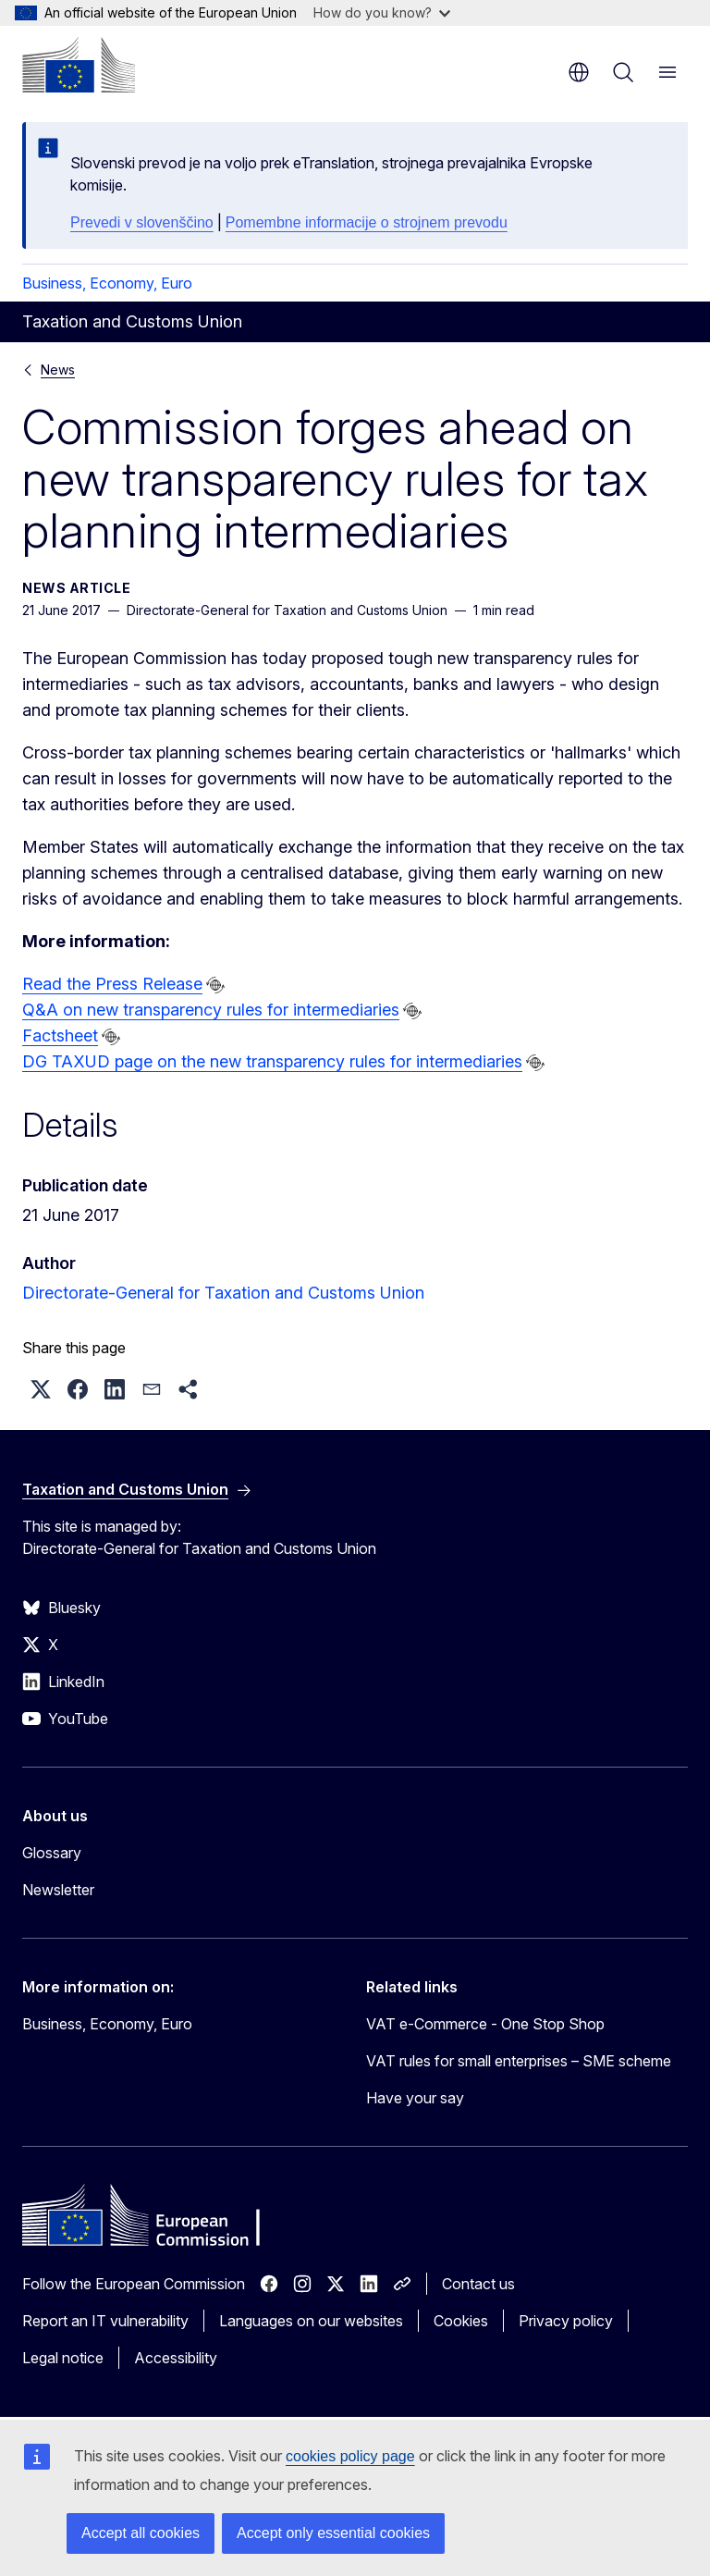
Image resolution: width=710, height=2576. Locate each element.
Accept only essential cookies (333, 2533)
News (58, 369)
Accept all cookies (140, 2533)
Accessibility (175, 2357)
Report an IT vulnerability (105, 2320)
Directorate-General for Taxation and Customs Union (223, 1292)
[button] (40, 1389)
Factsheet (60, 1035)
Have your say (415, 2098)
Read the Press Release (112, 983)
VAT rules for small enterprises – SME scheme (518, 2061)
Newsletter (58, 1889)
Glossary (51, 1852)
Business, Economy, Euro (107, 283)
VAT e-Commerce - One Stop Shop (485, 2024)
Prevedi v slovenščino (142, 222)
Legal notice (63, 2357)
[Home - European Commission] (78, 64)
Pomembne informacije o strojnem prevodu (367, 222)
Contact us (478, 2283)
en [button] (579, 72)
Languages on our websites (311, 2320)
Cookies (461, 2320)
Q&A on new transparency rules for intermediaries (210, 1009)
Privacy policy (566, 2320)
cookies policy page (350, 2456)
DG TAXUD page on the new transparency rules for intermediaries (272, 1061)
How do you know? (381, 12)
